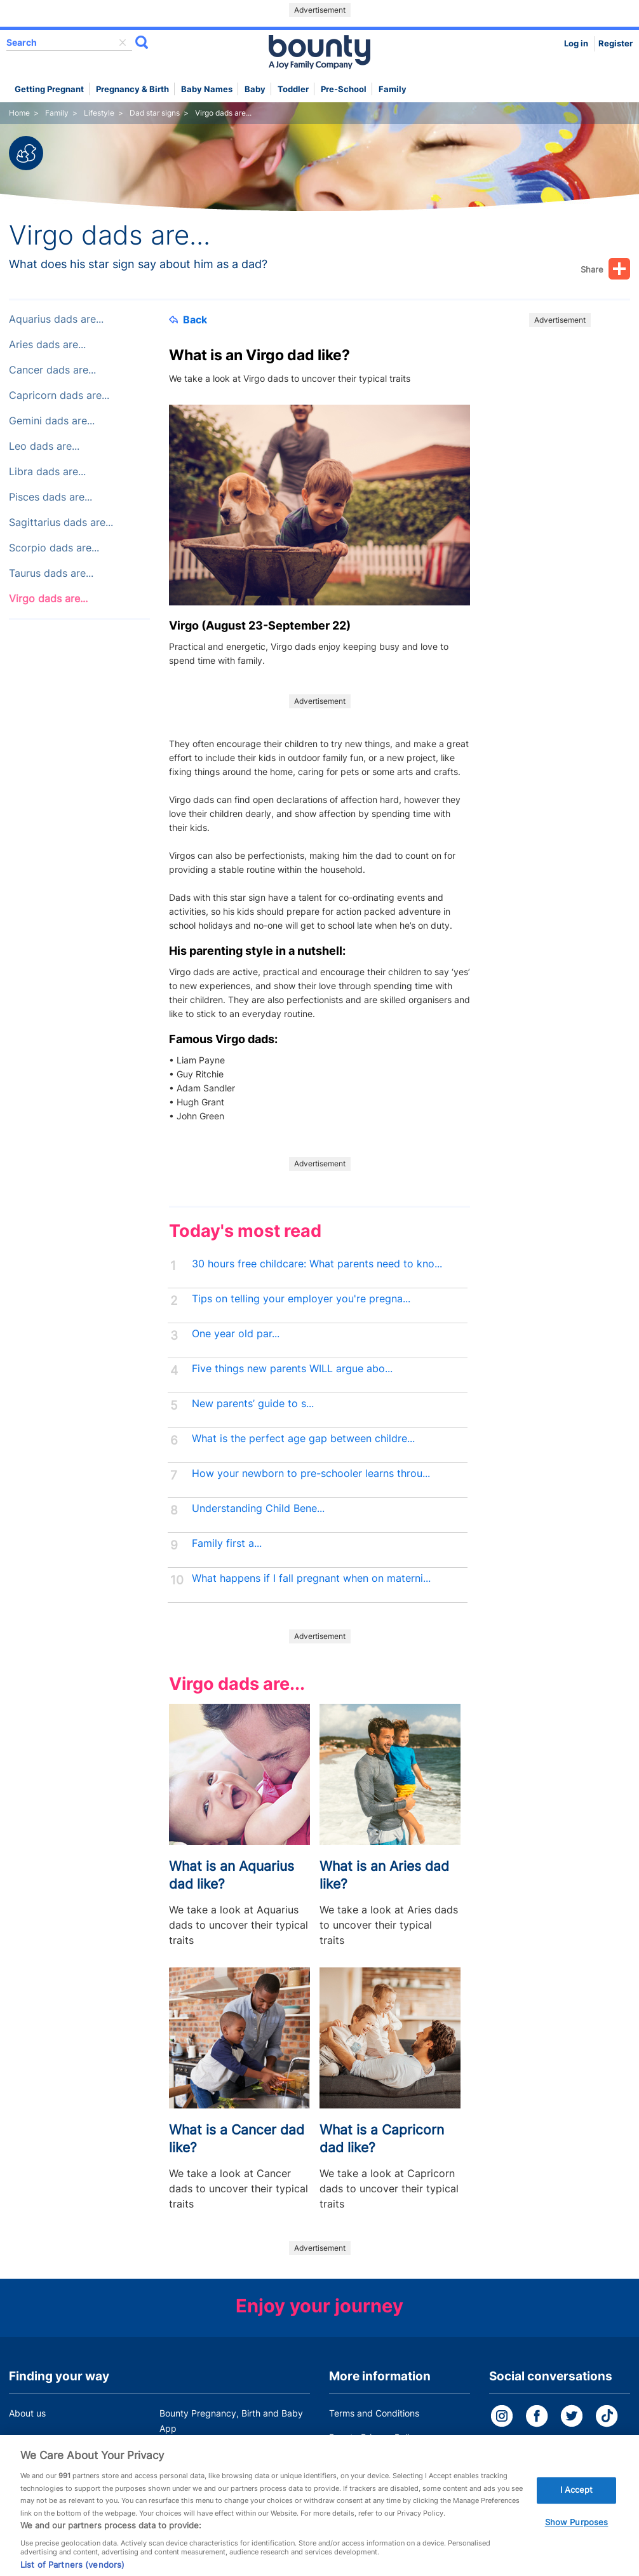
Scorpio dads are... (54, 548)
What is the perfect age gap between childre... (303, 1439)
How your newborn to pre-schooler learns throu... (311, 1473)
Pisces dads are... (50, 497)
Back (188, 319)
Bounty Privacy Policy (374, 2437)
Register (615, 43)
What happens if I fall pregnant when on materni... (311, 1578)
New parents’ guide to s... (253, 1404)
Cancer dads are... (52, 370)
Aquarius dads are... (56, 319)
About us (27, 2413)
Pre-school (344, 89)
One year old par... (235, 1334)
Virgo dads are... (48, 599)
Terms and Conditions (374, 2413)
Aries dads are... (47, 345)
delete (122, 42)
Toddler (293, 89)
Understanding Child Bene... (258, 1508)
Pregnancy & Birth (132, 89)
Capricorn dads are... (59, 395)
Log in (576, 43)
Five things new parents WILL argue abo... (292, 1369)
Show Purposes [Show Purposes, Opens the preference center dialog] (577, 2533)
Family (393, 89)
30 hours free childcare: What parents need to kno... (317, 1264)
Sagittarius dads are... (61, 522)
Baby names (206, 89)
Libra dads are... (47, 472)
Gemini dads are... (52, 421)
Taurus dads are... (51, 573)
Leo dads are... (44, 446)
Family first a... (227, 1543)
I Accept (576, 2500)
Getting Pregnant (49, 89)
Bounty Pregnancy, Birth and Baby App (231, 2421)
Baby (255, 89)
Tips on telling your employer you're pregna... (301, 1299)
